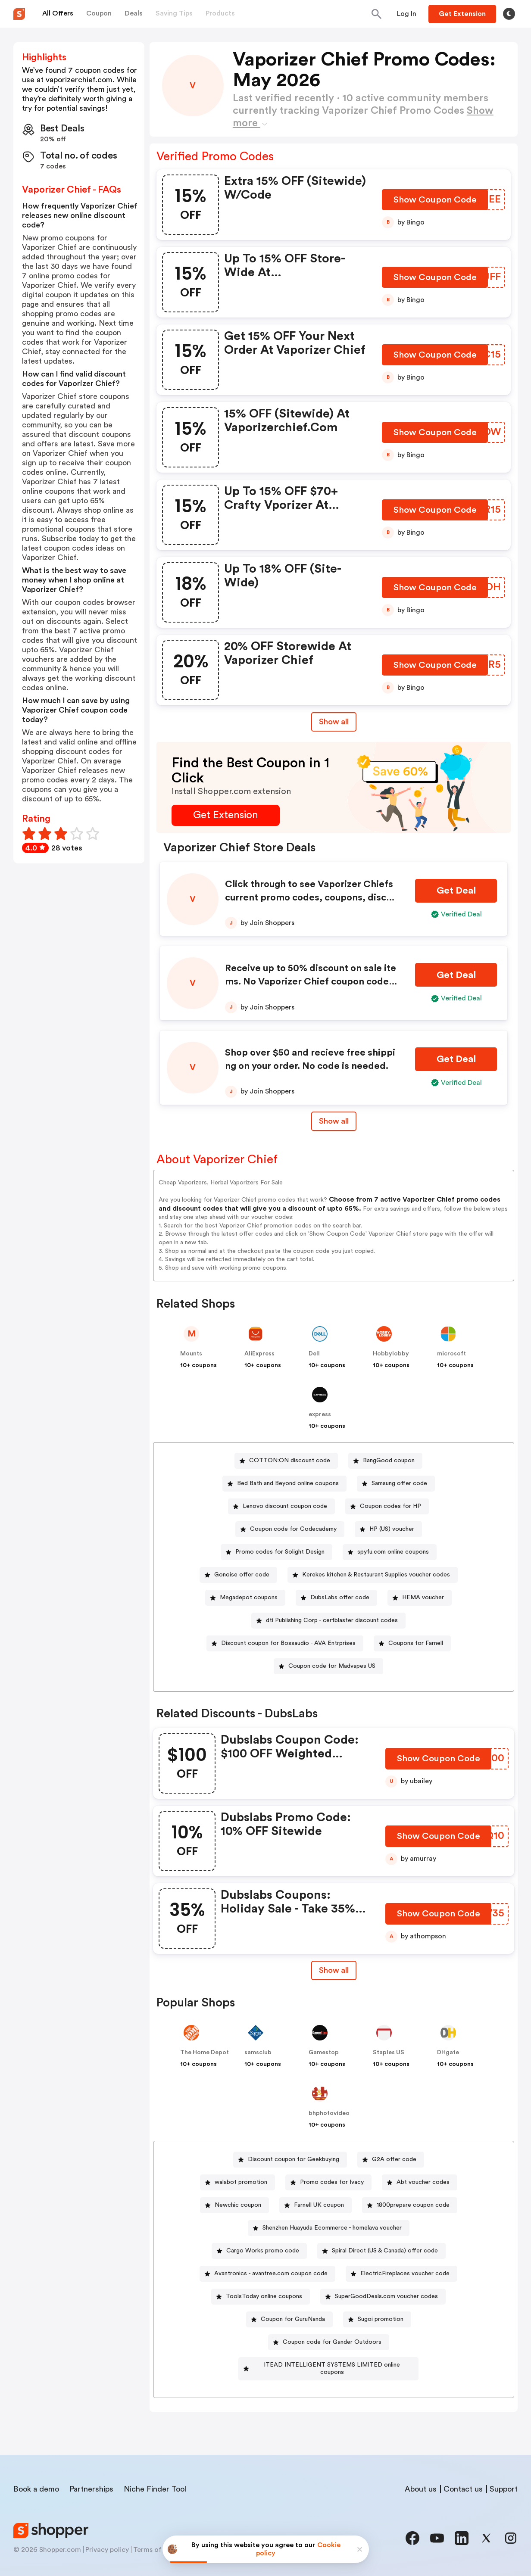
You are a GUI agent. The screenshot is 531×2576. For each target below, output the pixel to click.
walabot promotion (241, 2182)
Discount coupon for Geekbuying (293, 2159)
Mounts (191, 1354)
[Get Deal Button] (456, 891)
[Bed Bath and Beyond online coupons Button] (284, 1484)
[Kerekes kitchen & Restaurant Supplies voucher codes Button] (372, 1575)
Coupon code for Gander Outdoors (332, 2342)
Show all (334, 1970)
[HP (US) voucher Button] (388, 1529)
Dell (314, 1354)
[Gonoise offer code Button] (238, 1575)
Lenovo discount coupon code (285, 1506)
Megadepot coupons (249, 1598)
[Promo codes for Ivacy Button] (328, 2182)
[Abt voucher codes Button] (419, 2182)
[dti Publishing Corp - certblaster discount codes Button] (328, 1621)
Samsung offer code (399, 1483)
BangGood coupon (389, 1461)
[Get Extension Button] (226, 815)
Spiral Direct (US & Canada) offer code (385, 2251)
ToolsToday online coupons (264, 2296)
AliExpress (259, 1354)
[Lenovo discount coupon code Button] (281, 1506)
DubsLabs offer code (339, 1598)
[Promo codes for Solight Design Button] (276, 1552)
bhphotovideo (329, 2113)
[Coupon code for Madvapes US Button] (328, 1666)
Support (504, 2482)
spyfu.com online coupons (393, 1552)
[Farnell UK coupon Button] (315, 2205)
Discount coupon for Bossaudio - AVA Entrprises (288, 1643)
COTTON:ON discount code (289, 1461)
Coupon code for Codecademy (293, 1529)
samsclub (258, 2053)
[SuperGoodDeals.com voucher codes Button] (383, 2297)
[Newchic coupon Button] (234, 2205)
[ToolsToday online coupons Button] (260, 2297)
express (320, 1414)
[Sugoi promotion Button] (377, 2319)
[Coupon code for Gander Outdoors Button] (328, 2342)
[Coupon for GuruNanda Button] (289, 2319)
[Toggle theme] (509, 13)
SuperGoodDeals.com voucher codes (386, 2296)
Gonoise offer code (241, 1575)
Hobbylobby (391, 1354)
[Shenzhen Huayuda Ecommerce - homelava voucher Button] (328, 2228)
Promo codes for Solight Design (280, 1552)
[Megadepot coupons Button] (245, 1598)
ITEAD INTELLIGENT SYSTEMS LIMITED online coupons (332, 2365)
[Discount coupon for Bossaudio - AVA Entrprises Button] (284, 1643)
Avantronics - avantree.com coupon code (271, 2274)
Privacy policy (107, 2542)
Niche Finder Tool (155, 2482)
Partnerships (91, 2482)
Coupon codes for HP (390, 1506)
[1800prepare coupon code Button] (409, 2205)
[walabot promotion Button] (237, 2182)
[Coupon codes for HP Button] (387, 1506)
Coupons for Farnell (415, 1643)
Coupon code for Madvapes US (331, 1666)
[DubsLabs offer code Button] (336, 1598)
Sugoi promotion (380, 2319)
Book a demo (36, 2482)
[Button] (406, 14)
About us (421, 2482)
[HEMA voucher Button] (419, 1598)
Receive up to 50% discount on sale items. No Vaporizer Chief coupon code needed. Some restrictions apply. (311, 981)
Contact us (463, 2482)
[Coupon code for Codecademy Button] (289, 1529)
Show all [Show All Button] (334, 722)
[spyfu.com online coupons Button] (390, 1552)
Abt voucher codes (423, 2182)
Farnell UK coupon (319, 2205)
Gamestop (324, 2053)
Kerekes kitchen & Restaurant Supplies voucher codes (376, 1575)
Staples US (388, 2053)
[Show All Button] (333, 1970)
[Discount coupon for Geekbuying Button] (290, 2160)
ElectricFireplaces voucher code (405, 2274)
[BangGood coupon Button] (385, 1461)
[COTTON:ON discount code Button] (286, 1461)
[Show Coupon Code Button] (435, 202)
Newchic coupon (238, 2205)
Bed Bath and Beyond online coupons (288, 1483)
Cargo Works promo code (262, 2251)
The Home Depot (204, 2053)
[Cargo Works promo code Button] (259, 2251)
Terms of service (159, 2542)
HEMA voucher (423, 1598)
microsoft (451, 1354)
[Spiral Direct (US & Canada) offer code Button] (381, 2251)
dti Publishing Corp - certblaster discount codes (332, 1620)
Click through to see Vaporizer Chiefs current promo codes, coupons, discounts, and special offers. (311, 897)
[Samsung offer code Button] (396, 1484)
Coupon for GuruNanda (293, 2319)
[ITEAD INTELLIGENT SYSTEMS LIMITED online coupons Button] (329, 2365)
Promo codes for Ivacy (332, 2182)
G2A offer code (394, 2159)
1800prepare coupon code (413, 2205)
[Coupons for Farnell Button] (412, 1643)
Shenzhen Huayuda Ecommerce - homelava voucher (332, 2228)
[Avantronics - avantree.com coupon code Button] (267, 2274)
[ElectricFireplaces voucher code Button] (401, 2274)
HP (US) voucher (391, 1529)
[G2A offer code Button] (390, 2160)
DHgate (448, 2053)
